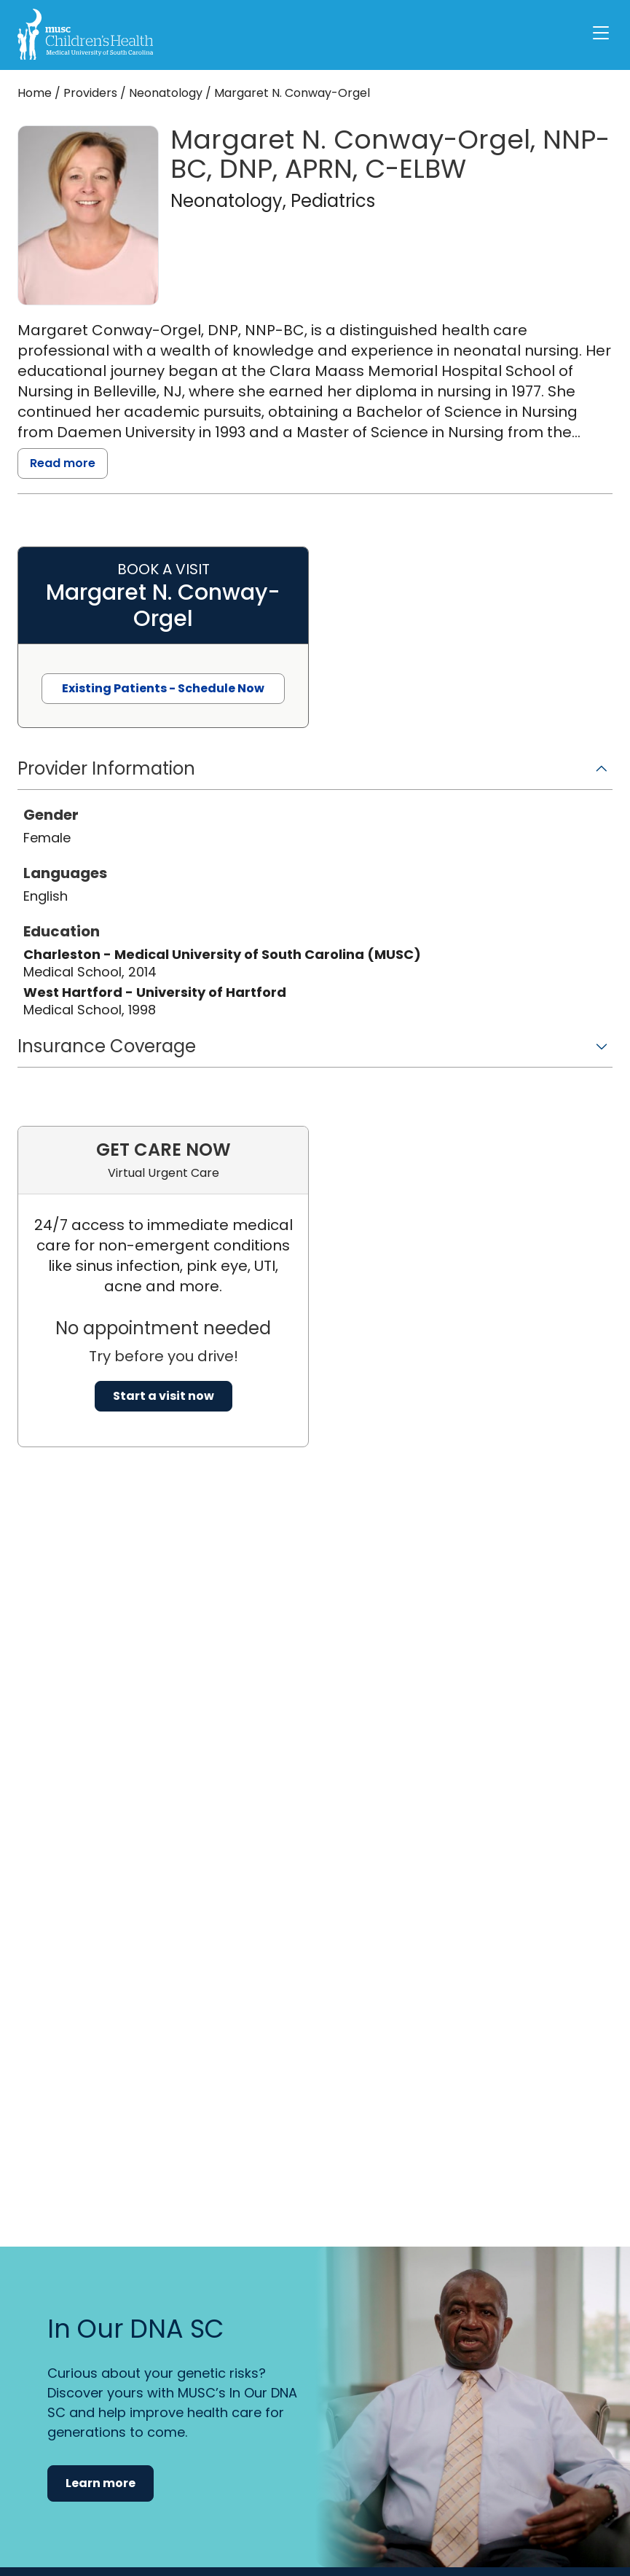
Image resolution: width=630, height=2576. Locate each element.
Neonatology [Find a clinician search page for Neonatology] (165, 93)
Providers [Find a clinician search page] (90, 93)
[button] (315, 773)
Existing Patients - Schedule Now (163, 688)
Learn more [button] (100, 2483)
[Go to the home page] (85, 34)
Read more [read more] (62, 463)
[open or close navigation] (601, 32)
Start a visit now (163, 1395)
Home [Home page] (34, 93)
